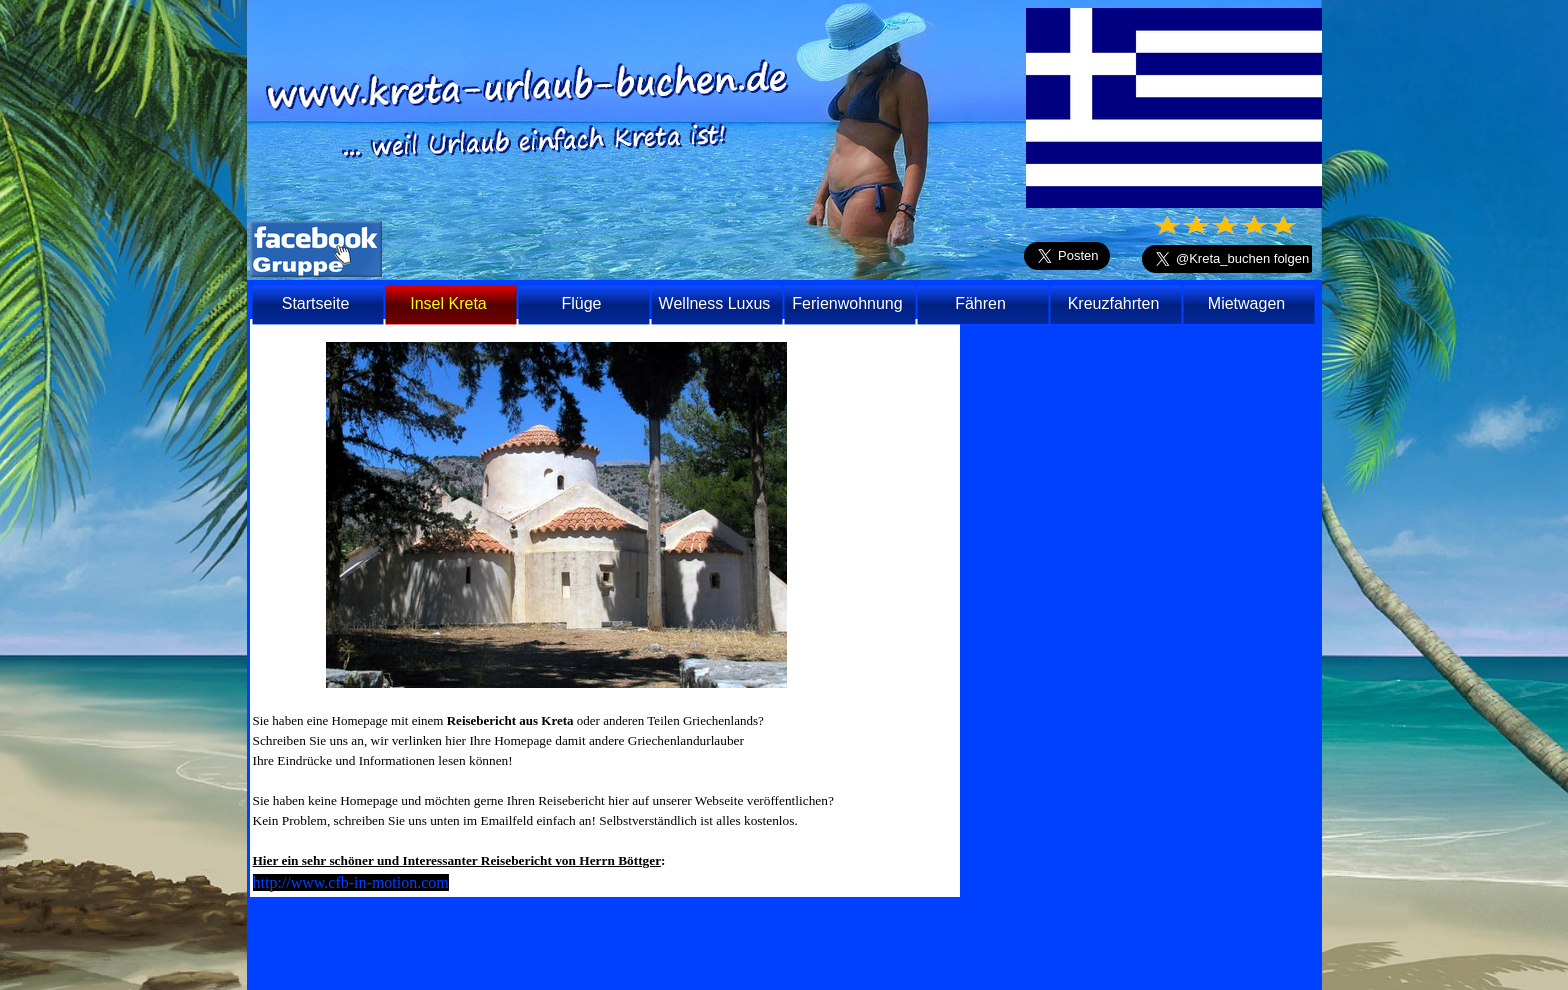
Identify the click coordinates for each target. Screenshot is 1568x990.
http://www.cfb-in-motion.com (351, 882)
